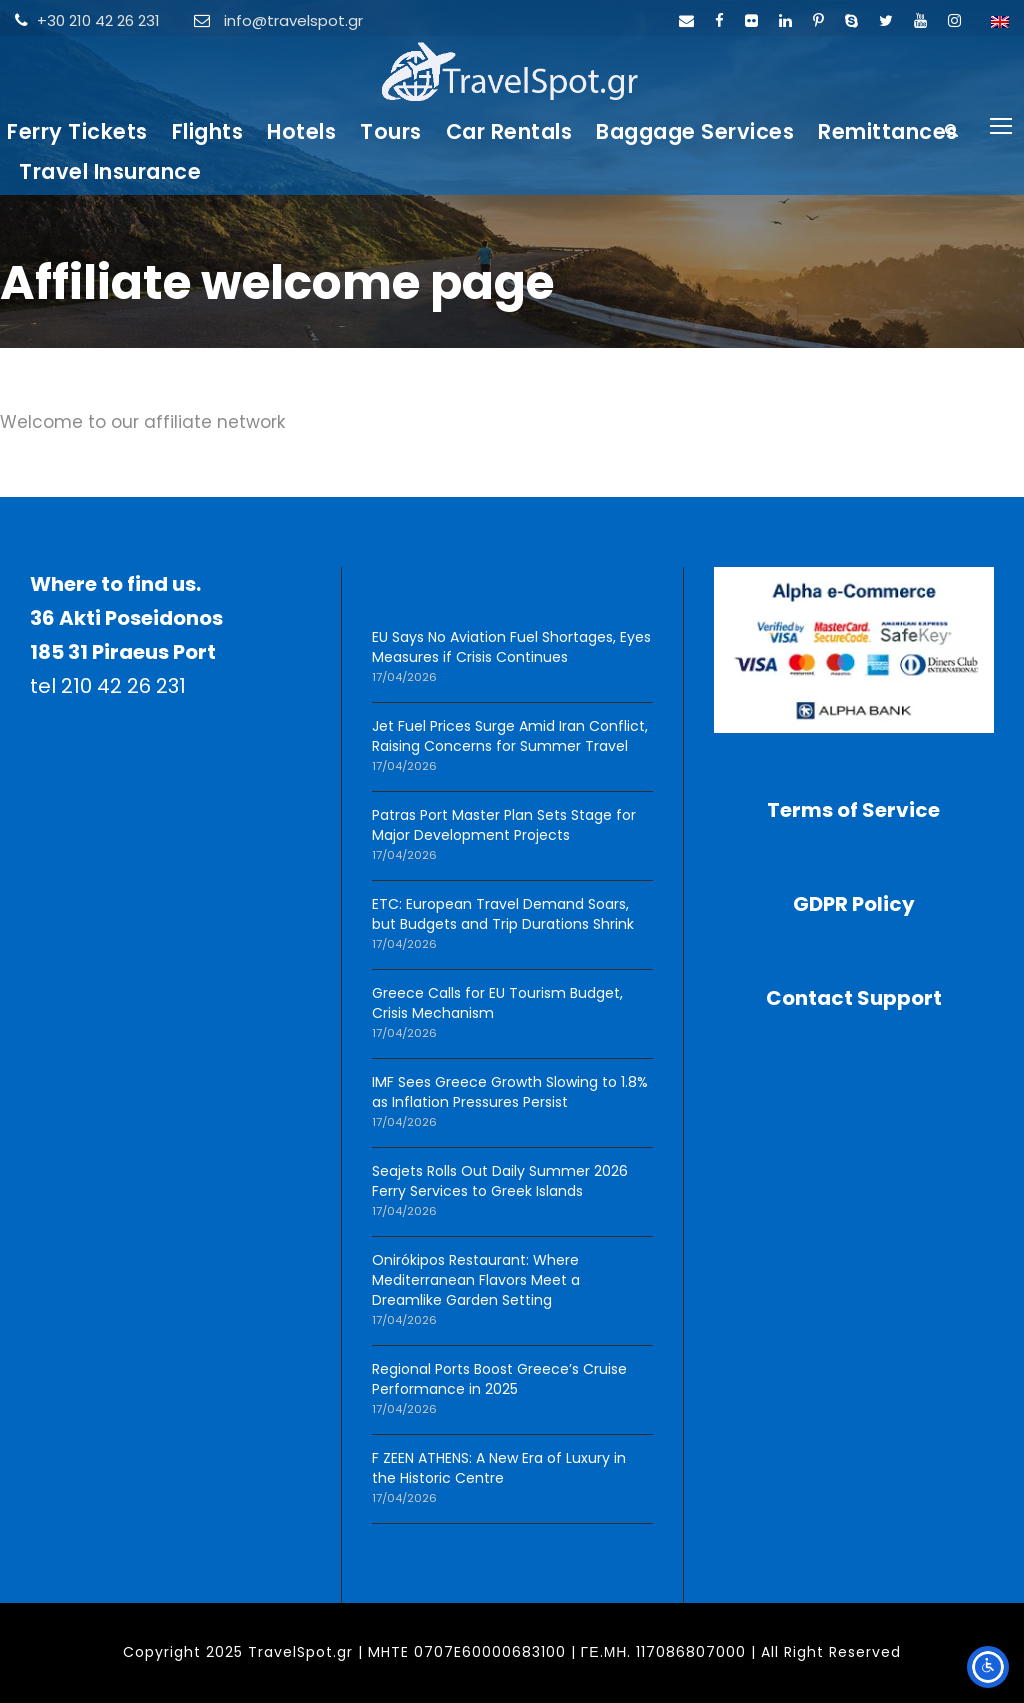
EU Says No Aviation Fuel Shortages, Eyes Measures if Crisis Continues (511, 647)
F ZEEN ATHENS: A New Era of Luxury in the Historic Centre (499, 1468)
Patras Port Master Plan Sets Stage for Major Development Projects (504, 825)
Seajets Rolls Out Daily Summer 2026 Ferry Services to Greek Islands (500, 1181)
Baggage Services (695, 131)
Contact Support (854, 998)
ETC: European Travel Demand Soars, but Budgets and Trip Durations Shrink (503, 914)
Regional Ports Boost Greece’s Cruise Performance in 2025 (499, 1379)
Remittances (888, 131)
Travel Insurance (110, 171)
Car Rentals (509, 131)
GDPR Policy (854, 904)
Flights (208, 131)
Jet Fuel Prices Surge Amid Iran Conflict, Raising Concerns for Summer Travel (510, 736)
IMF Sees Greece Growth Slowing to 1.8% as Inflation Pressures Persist (510, 1092)
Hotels (301, 131)
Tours (391, 131)
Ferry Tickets (77, 131)
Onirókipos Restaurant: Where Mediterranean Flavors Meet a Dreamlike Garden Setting (476, 1280)
